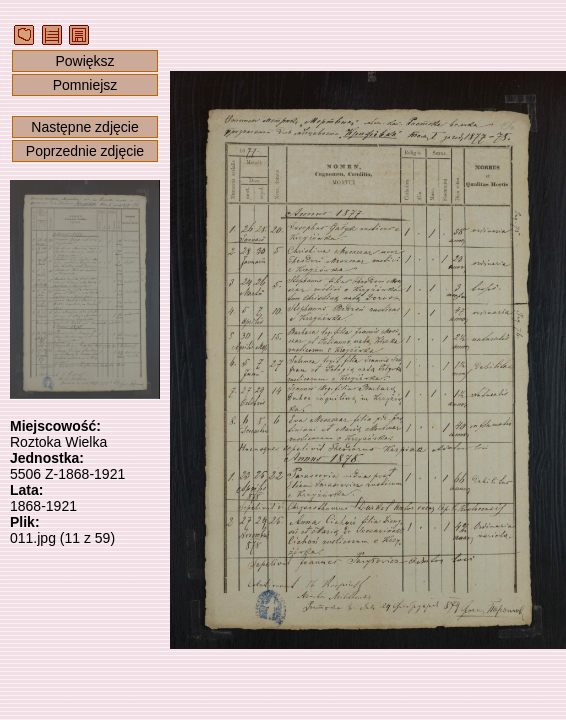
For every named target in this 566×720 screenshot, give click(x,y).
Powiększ (84, 61)
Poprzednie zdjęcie (85, 151)
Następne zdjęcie (84, 127)
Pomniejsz (85, 85)
